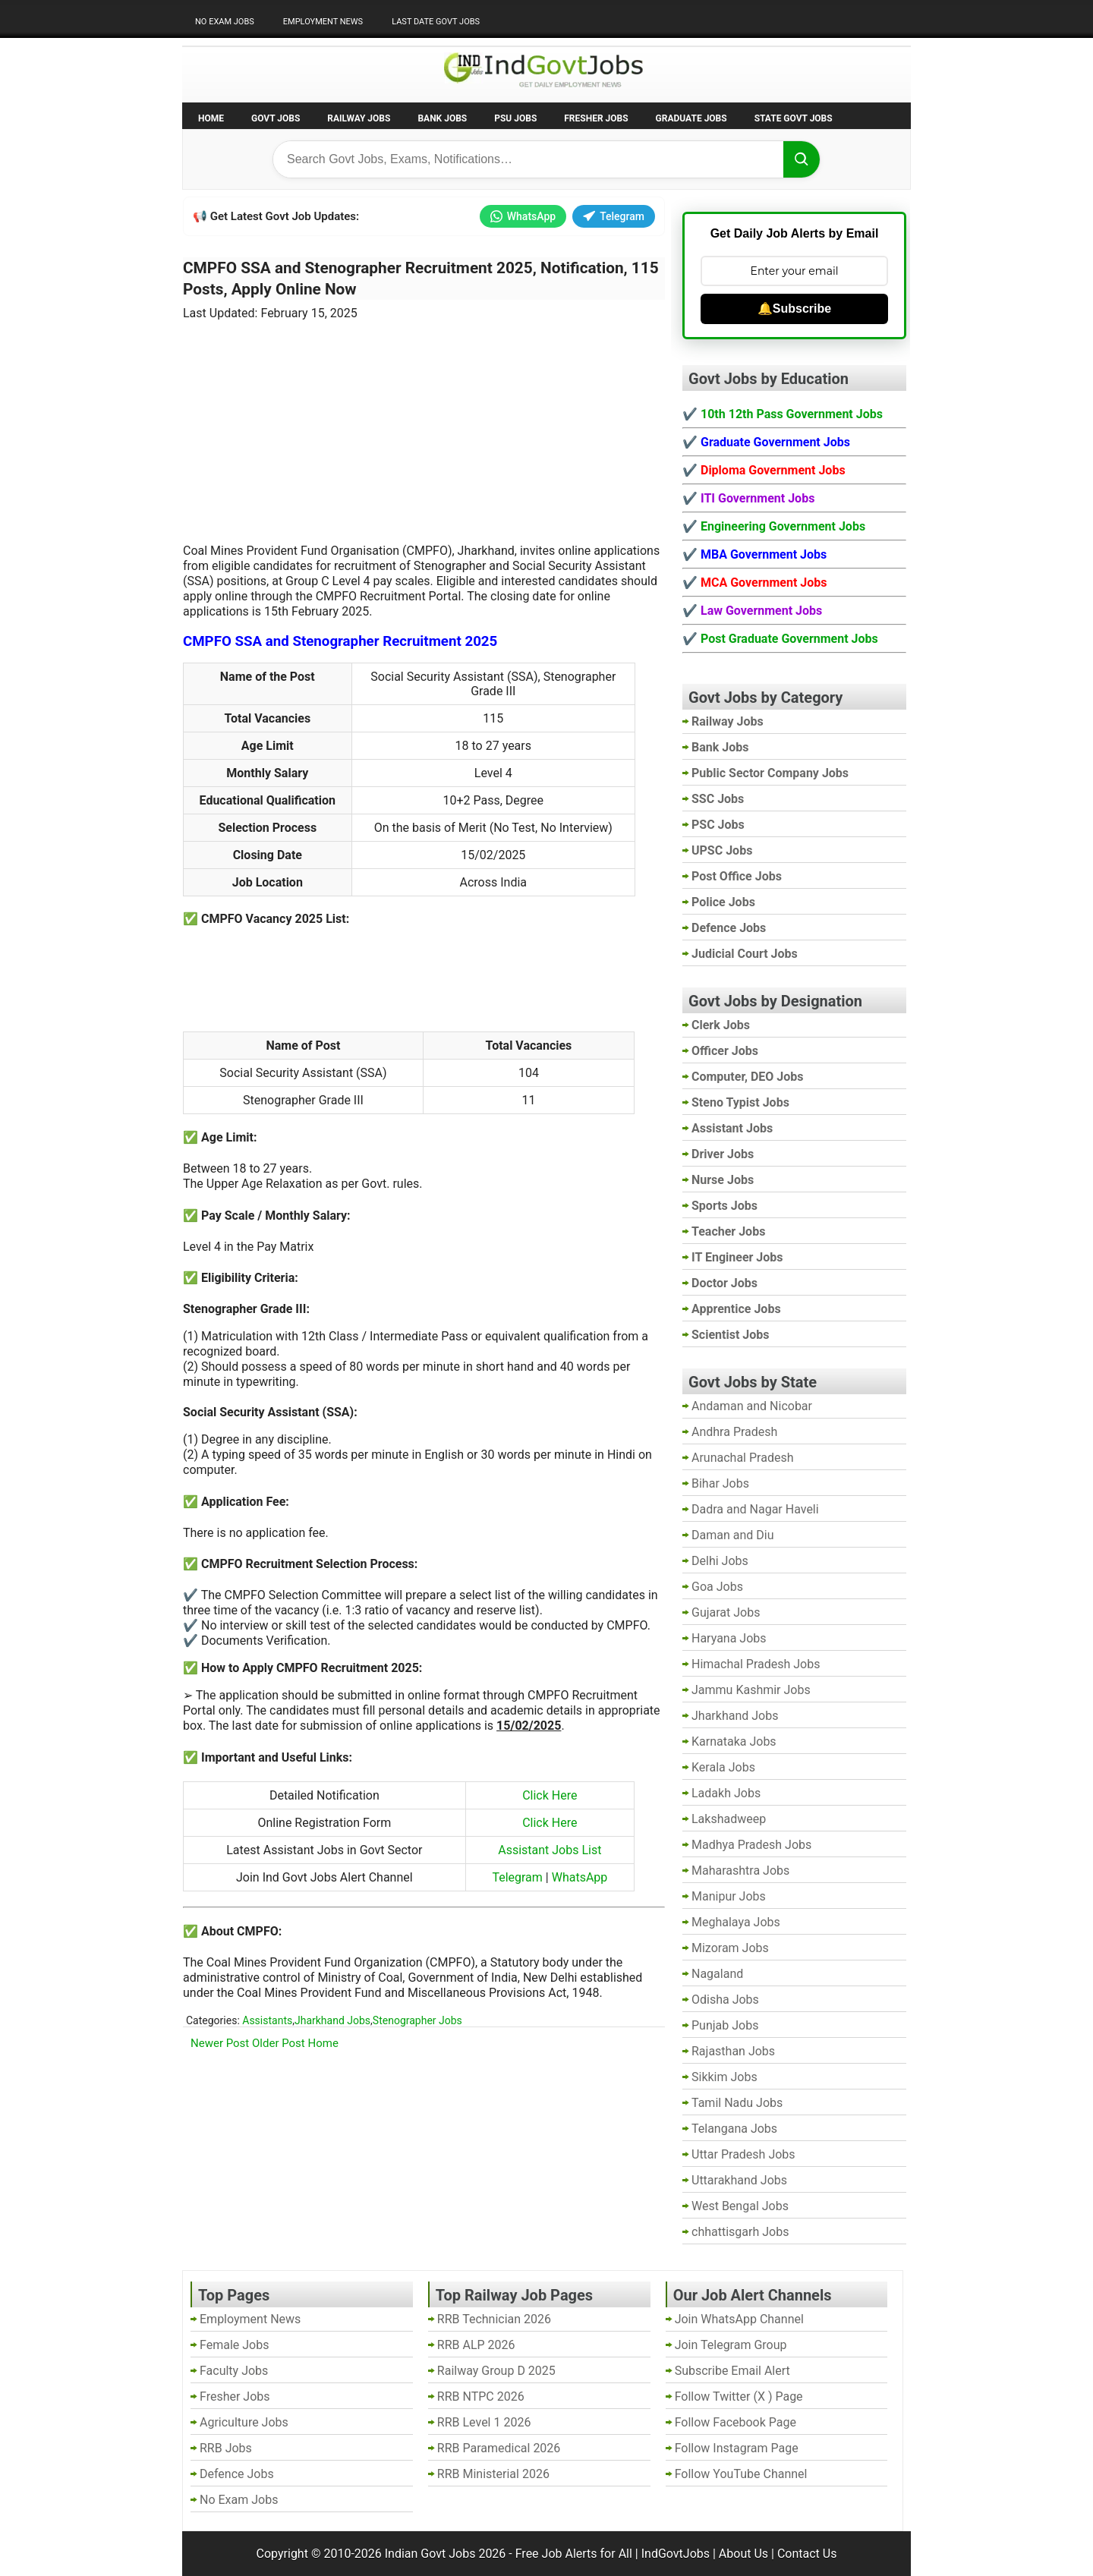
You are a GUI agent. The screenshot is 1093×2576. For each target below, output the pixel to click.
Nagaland (717, 1974)
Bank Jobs (442, 118)
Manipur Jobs (728, 1896)
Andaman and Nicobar (751, 1406)
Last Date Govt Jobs (436, 22)
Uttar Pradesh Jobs (743, 2154)
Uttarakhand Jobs (739, 2180)
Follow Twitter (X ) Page (739, 2396)
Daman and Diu (732, 1535)
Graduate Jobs (691, 118)
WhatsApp (523, 216)
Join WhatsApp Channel (739, 2319)
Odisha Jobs (725, 1999)
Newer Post (220, 2043)
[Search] (801, 159)
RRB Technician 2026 (494, 2319)
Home (211, 118)
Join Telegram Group (731, 2345)
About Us (743, 2553)
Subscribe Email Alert (732, 2370)
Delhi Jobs (719, 1561)
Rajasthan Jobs (733, 2051)
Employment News (323, 22)
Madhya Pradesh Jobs (751, 1845)
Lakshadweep (728, 1819)
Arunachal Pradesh (742, 1457)
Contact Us (807, 2553)
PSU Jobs (515, 118)
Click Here (549, 1795)
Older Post (278, 2043)
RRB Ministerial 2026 (493, 2474)
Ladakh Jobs (726, 1793)
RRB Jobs (226, 2448)
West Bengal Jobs (740, 2206)
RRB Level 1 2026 (484, 2422)
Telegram (613, 216)
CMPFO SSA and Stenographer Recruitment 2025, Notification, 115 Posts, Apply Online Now (421, 278)
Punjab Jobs (724, 2025)
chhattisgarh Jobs (740, 2232)
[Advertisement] (424, 423)
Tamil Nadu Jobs (737, 2103)
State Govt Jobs (793, 118)
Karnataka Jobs (733, 1741)
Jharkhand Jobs (332, 2020)
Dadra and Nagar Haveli (755, 1509)
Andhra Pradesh (734, 1432)
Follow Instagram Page (736, 2448)
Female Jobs (234, 2345)
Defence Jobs (237, 2474)
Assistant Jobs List (549, 1850)
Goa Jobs (717, 1586)
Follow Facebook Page (735, 2422)
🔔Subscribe (794, 308)
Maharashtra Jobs (740, 1870)
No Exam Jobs (224, 22)
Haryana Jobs (729, 1638)
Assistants (267, 2020)
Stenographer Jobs (417, 2020)
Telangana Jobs (734, 2128)
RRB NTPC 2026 (480, 2396)
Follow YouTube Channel (741, 2474)
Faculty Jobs (234, 2370)
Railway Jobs (358, 118)
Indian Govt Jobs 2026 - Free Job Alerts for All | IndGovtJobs (547, 2553)
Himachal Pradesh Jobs (755, 1664)
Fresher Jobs (596, 118)
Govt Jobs (275, 118)
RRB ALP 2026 (476, 2345)
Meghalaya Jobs (735, 1922)
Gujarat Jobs (725, 1612)
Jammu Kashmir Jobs (751, 1690)
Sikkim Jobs (724, 2077)
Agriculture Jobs (244, 2422)
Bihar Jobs (720, 1483)
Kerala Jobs (723, 1767)
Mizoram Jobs (730, 1948)
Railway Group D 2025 (496, 2370)
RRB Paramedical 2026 (499, 2448)
